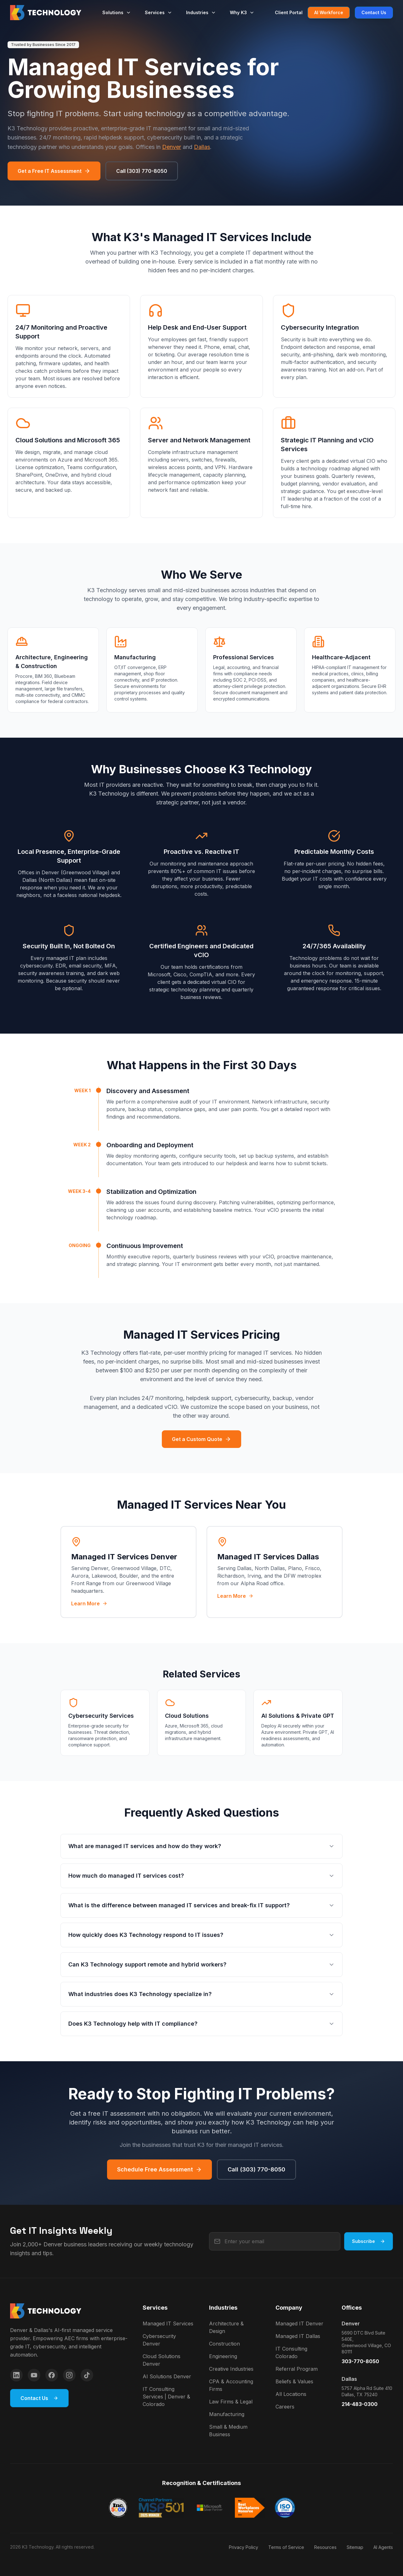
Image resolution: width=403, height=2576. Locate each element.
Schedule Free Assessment (159, 2169)
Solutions (116, 12)
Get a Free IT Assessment (54, 171)
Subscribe (368, 2241)
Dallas (202, 147)
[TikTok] (87, 2375)
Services (158, 12)
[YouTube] (34, 2375)
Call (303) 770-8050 (141, 171)
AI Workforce (328, 12)
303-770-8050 (360, 2361)
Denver (171, 147)
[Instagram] (69, 2375)
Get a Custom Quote (201, 1439)
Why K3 (242, 12)
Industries (201, 12)
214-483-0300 (359, 2404)
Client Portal (289, 12)
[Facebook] (51, 2375)
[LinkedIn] (16, 2375)
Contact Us (373, 12)
